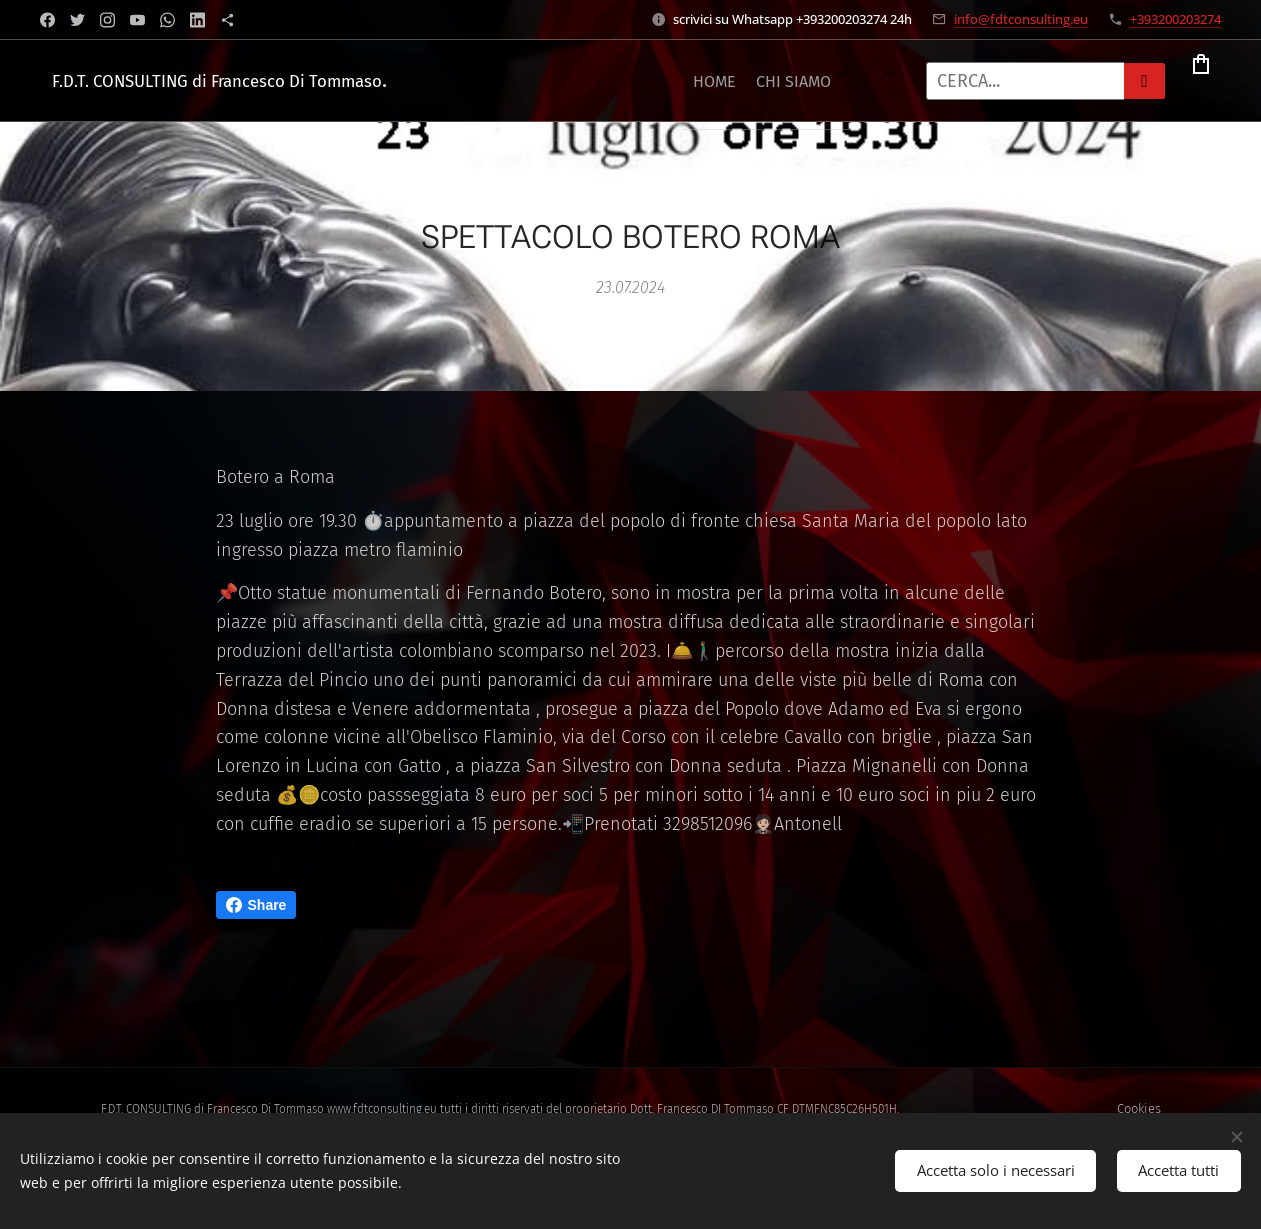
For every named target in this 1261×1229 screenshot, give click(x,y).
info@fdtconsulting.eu (1021, 19)
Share (256, 905)
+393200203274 (1175, 19)
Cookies (1139, 1108)
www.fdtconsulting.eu (382, 1109)
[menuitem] (495, 81)
